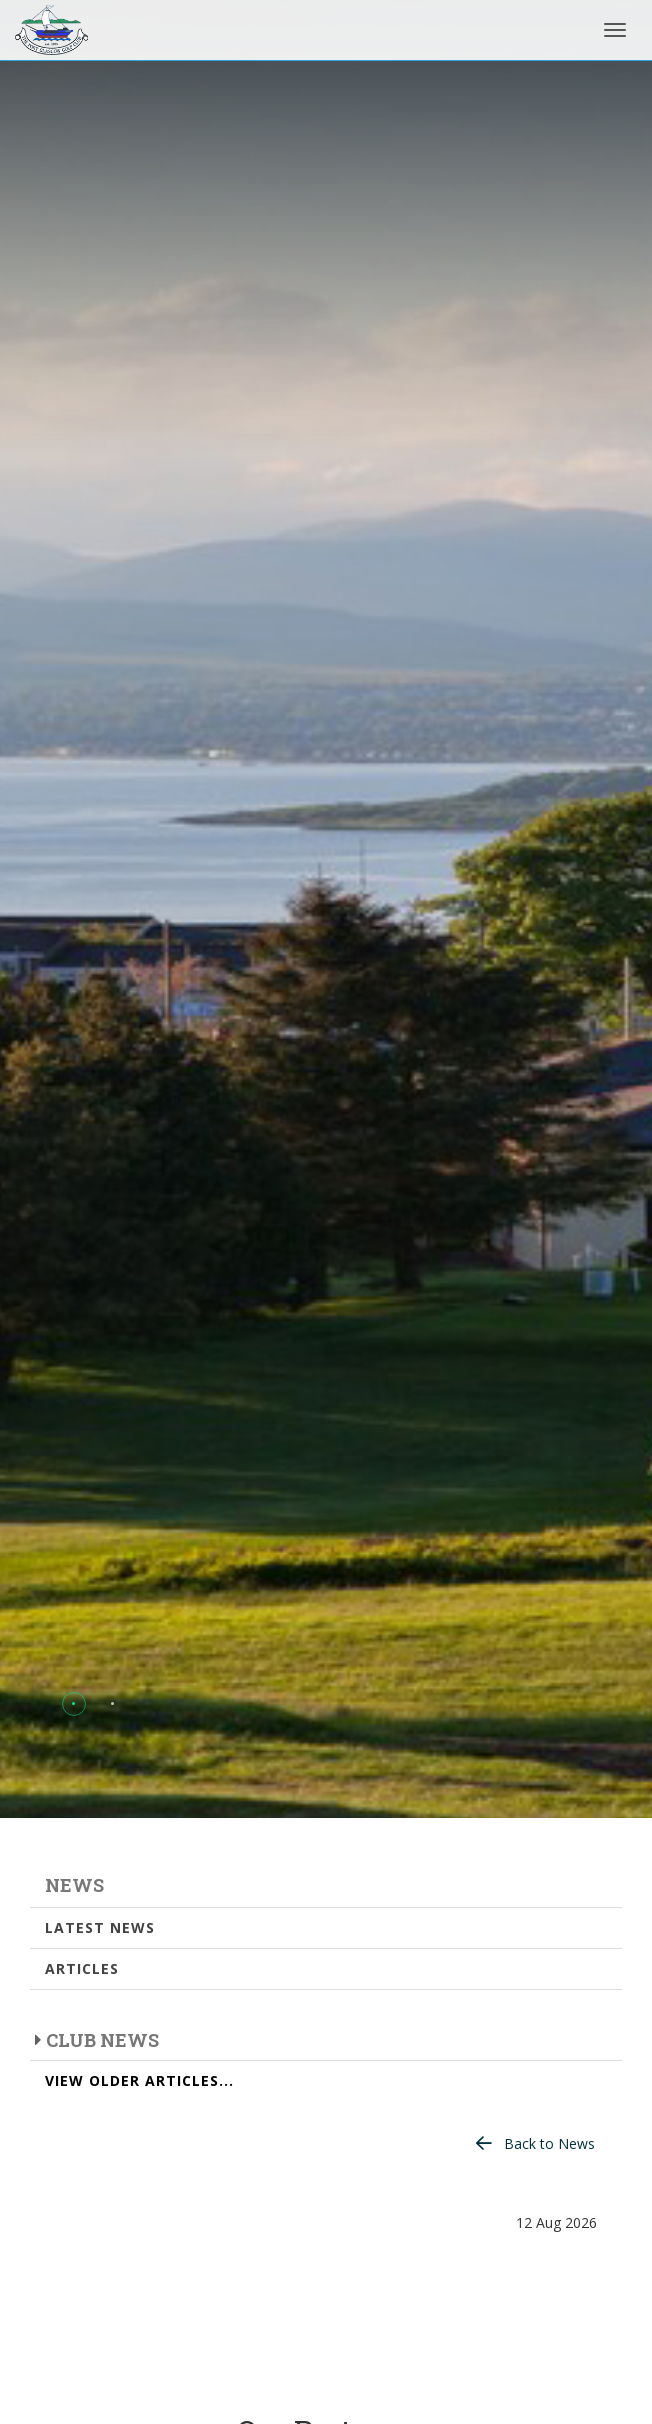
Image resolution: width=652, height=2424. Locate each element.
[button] (73, 1703)
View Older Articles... (139, 2080)
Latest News (100, 1927)
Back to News (549, 2143)
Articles (82, 1968)
